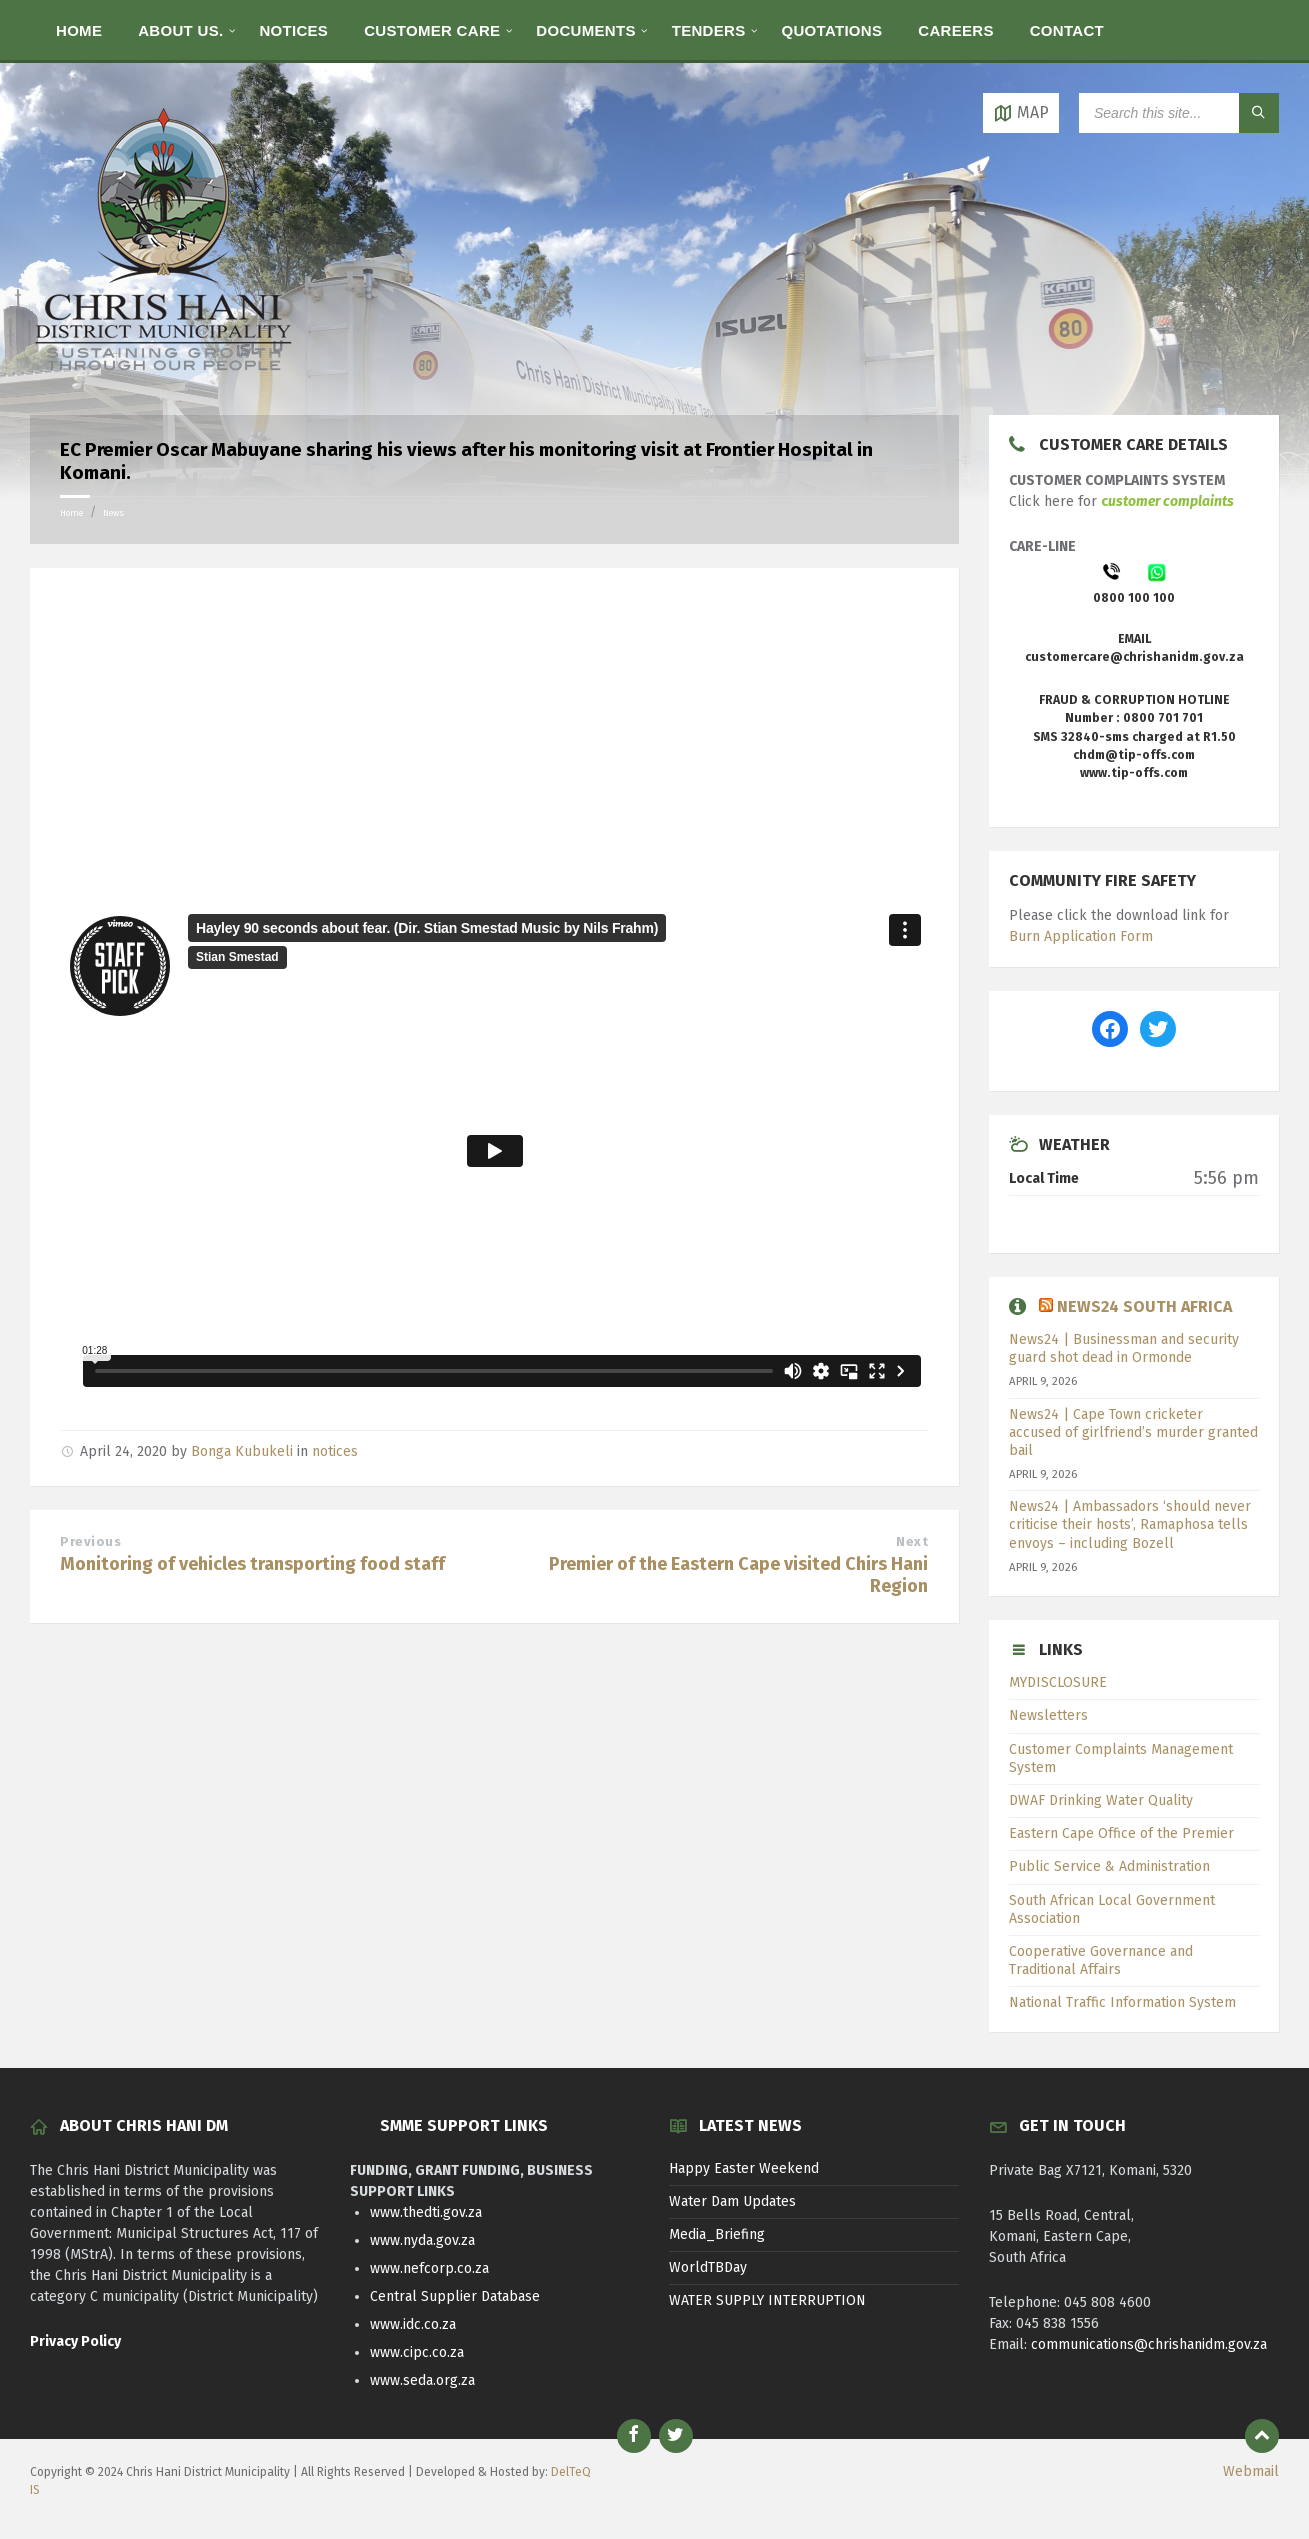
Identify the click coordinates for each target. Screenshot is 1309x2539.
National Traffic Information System (1122, 2002)
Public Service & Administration (1109, 1866)
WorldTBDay (708, 2267)
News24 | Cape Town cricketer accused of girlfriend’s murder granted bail (1133, 1432)
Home (71, 513)
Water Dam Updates (732, 2201)
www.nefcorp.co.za (429, 2268)
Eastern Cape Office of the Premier (1121, 1833)
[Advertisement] (494, 742)
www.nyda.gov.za (422, 2240)
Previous (90, 1541)
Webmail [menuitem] (1251, 2471)
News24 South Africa (1144, 1306)
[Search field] (1179, 113)
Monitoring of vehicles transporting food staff (252, 1564)
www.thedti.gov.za (426, 2212)
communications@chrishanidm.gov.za (1149, 2344)
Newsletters (1048, 1715)
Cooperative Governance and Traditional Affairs (1101, 1960)
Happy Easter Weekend (744, 2168)
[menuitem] (79, 30)
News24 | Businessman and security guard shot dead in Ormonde (1124, 1348)
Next (912, 1541)
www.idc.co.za (413, 2324)
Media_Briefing (717, 2234)
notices (335, 1451)
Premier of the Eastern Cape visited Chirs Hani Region (738, 1575)
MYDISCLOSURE (1058, 1682)
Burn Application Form (1081, 936)
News (113, 513)
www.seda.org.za (422, 2380)
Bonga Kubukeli (242, 1451)
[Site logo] (165, 375)
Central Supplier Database (455, 2296)
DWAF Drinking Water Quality (1101, 1800)
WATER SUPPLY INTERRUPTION (767, 2300)
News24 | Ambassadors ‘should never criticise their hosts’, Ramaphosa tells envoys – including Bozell (1130, 1524)
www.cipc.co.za (417, 2352)
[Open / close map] (1021, 113)
